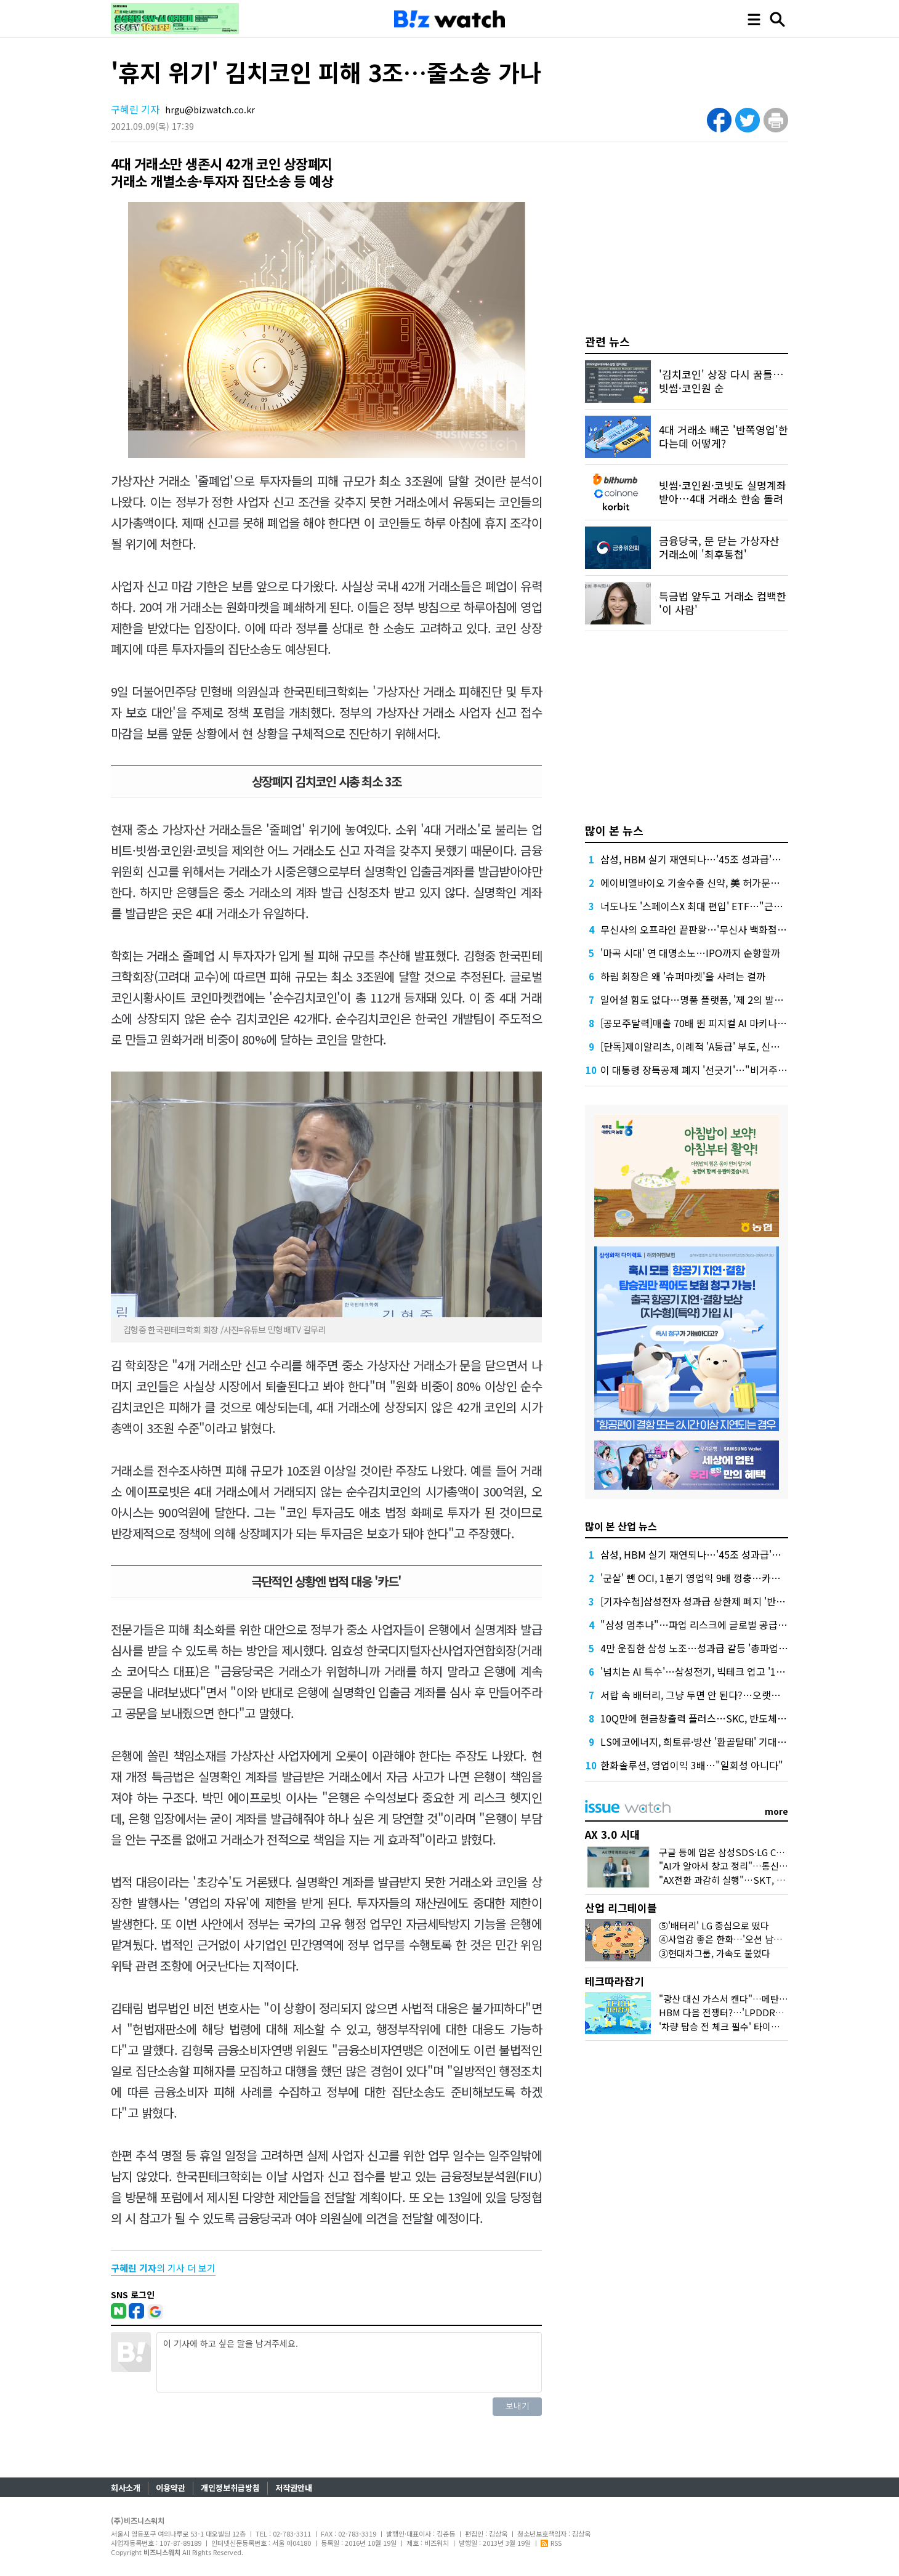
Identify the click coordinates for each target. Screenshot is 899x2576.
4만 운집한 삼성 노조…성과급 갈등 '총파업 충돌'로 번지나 (720, 1648)
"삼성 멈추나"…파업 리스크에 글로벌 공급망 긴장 (704, 1624)
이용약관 (170, 2487)
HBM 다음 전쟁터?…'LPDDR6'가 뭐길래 (739, 2012)
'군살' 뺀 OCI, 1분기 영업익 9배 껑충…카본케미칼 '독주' (717, 1577)
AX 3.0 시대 (612, 1834)
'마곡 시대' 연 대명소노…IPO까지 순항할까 (690, 952)
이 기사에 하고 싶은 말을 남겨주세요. (349, 2362)
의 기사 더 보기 (163, 2267)
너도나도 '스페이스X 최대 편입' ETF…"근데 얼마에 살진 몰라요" (734, 905)
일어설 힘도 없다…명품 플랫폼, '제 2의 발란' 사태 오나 (714, 999)
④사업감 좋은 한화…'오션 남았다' (726, 1938)
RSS (551, 2543)
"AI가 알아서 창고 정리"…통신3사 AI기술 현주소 (754, 1865)
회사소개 (125, 2487)
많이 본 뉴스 (614, 830)
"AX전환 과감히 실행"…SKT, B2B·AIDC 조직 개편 (758, 1879)
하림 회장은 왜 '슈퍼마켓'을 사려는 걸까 (682, 976)
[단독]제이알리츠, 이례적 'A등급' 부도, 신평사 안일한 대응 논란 (730, 1046)
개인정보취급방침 (230, 2487)
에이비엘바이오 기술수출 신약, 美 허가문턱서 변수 (705, 882)
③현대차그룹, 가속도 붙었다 (714, 1953)
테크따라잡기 (614, 1981)
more (776, 1811)
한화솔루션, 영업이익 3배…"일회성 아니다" (691, 1765)
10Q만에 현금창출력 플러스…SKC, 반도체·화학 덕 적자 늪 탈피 (731, 1718)
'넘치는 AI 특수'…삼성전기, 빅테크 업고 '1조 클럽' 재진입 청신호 (734, 1671)
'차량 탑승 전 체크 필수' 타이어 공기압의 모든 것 (753, 2026)
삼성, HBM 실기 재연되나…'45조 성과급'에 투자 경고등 (716, 859)
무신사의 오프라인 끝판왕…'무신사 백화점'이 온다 (705, 929)
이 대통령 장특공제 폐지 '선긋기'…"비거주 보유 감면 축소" (722, 1069)
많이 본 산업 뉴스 (621, 1526)
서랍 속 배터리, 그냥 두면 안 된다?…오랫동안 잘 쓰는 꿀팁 (721, 1694)
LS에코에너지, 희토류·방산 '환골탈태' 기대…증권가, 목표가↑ (728, 1741)
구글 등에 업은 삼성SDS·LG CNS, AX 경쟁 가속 (752, 1852)
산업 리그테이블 (621, 1907)
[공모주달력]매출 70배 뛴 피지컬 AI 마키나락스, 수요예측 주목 (729, 1022)
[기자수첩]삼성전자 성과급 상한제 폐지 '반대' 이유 (704, 1601)
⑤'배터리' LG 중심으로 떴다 (714, 1925)
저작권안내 (293, 2487)
